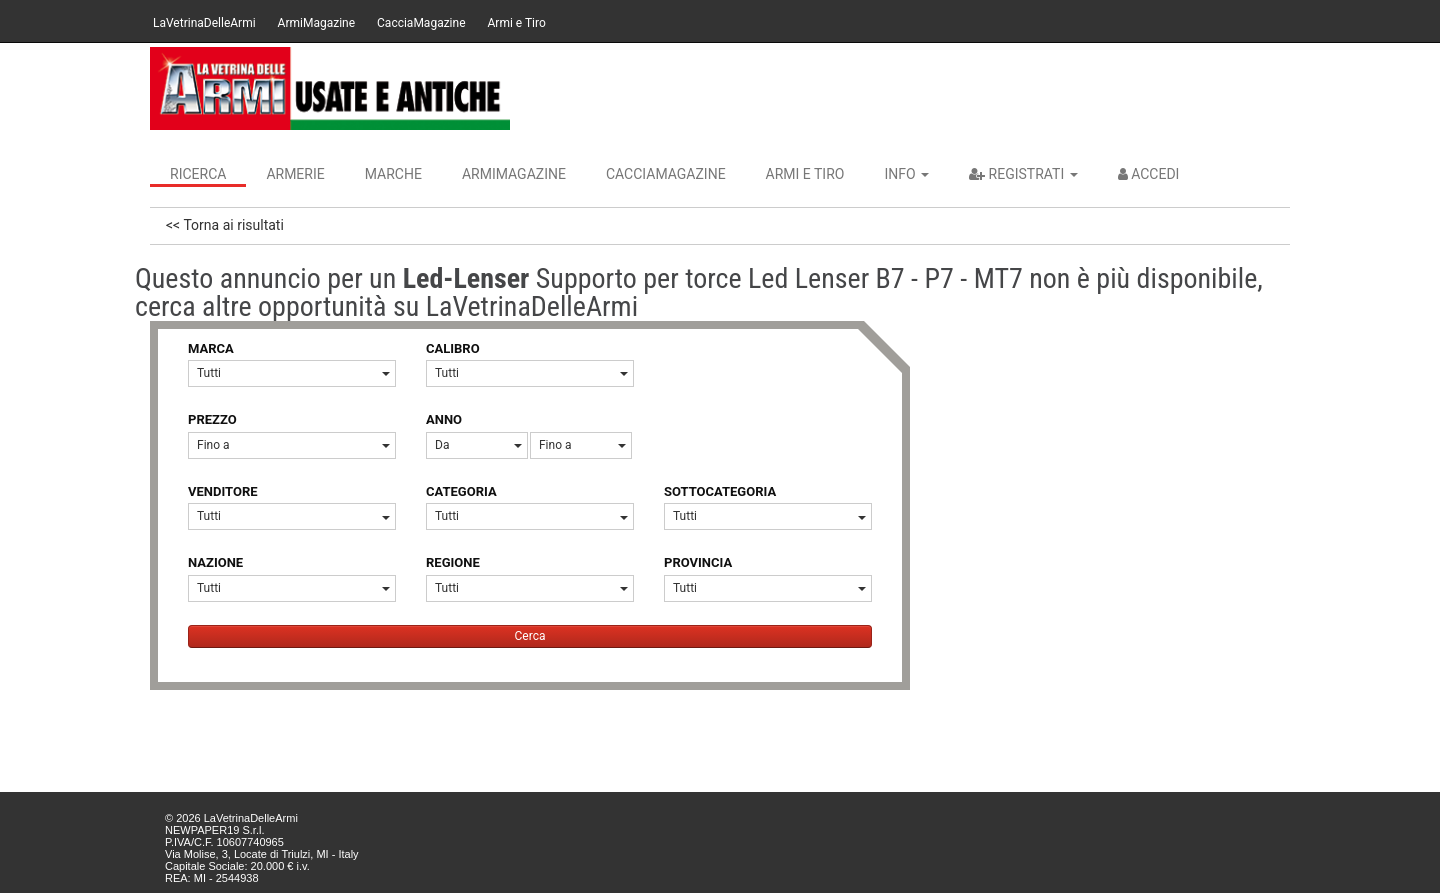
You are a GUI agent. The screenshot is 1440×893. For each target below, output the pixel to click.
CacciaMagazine (421, 23)
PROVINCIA (698, 562)
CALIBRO (453, 348)
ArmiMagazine (316, 23)
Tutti (293, 373)
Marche (393, 174)
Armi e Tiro (517, 23)
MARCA (211, 348)
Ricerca (198, 174)
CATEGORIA (461, 491)
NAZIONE (215, 562)
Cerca (530, 636)
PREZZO (212, 419)
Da (478, 445)
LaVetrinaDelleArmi (204, 23)
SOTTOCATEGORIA (720, 491)
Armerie (295, 174)
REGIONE (453, 562)
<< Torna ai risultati (225, 225)
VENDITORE (223, 491)
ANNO (444, 419)
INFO (906, 174)
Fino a (293, 445)
